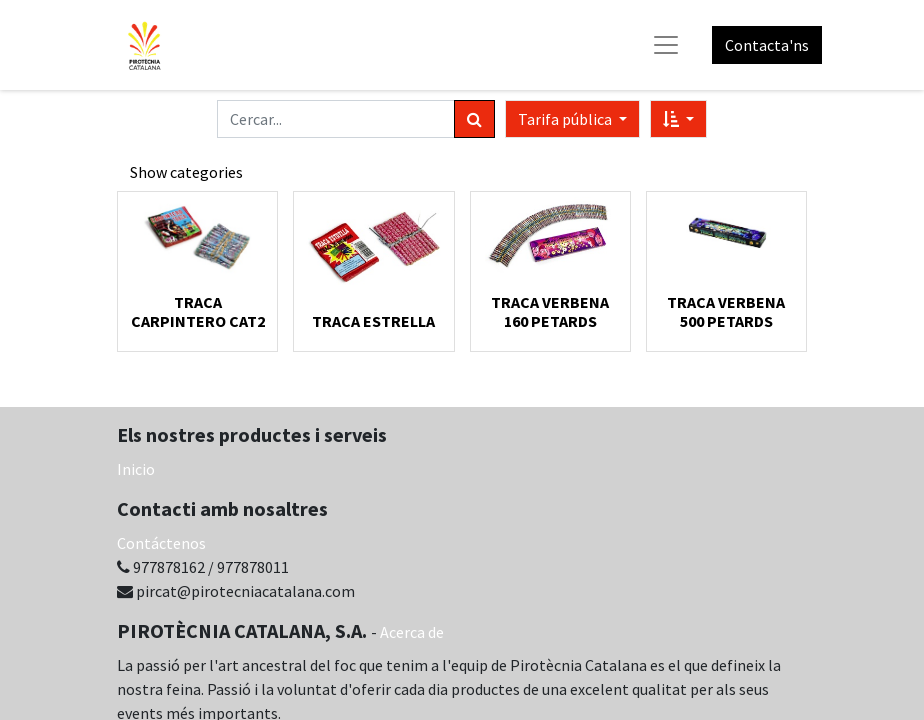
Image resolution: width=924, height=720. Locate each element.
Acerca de (412, 632)
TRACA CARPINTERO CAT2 (198, 311)
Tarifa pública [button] (566, 119)
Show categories (186, 172)
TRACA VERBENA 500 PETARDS (726, 311)
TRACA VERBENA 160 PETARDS (550, 311)
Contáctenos (161, 543)
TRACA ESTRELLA (373, 321)
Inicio (136, 469)
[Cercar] (474, 119)
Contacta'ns (767, 45)
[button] (678, 119)
